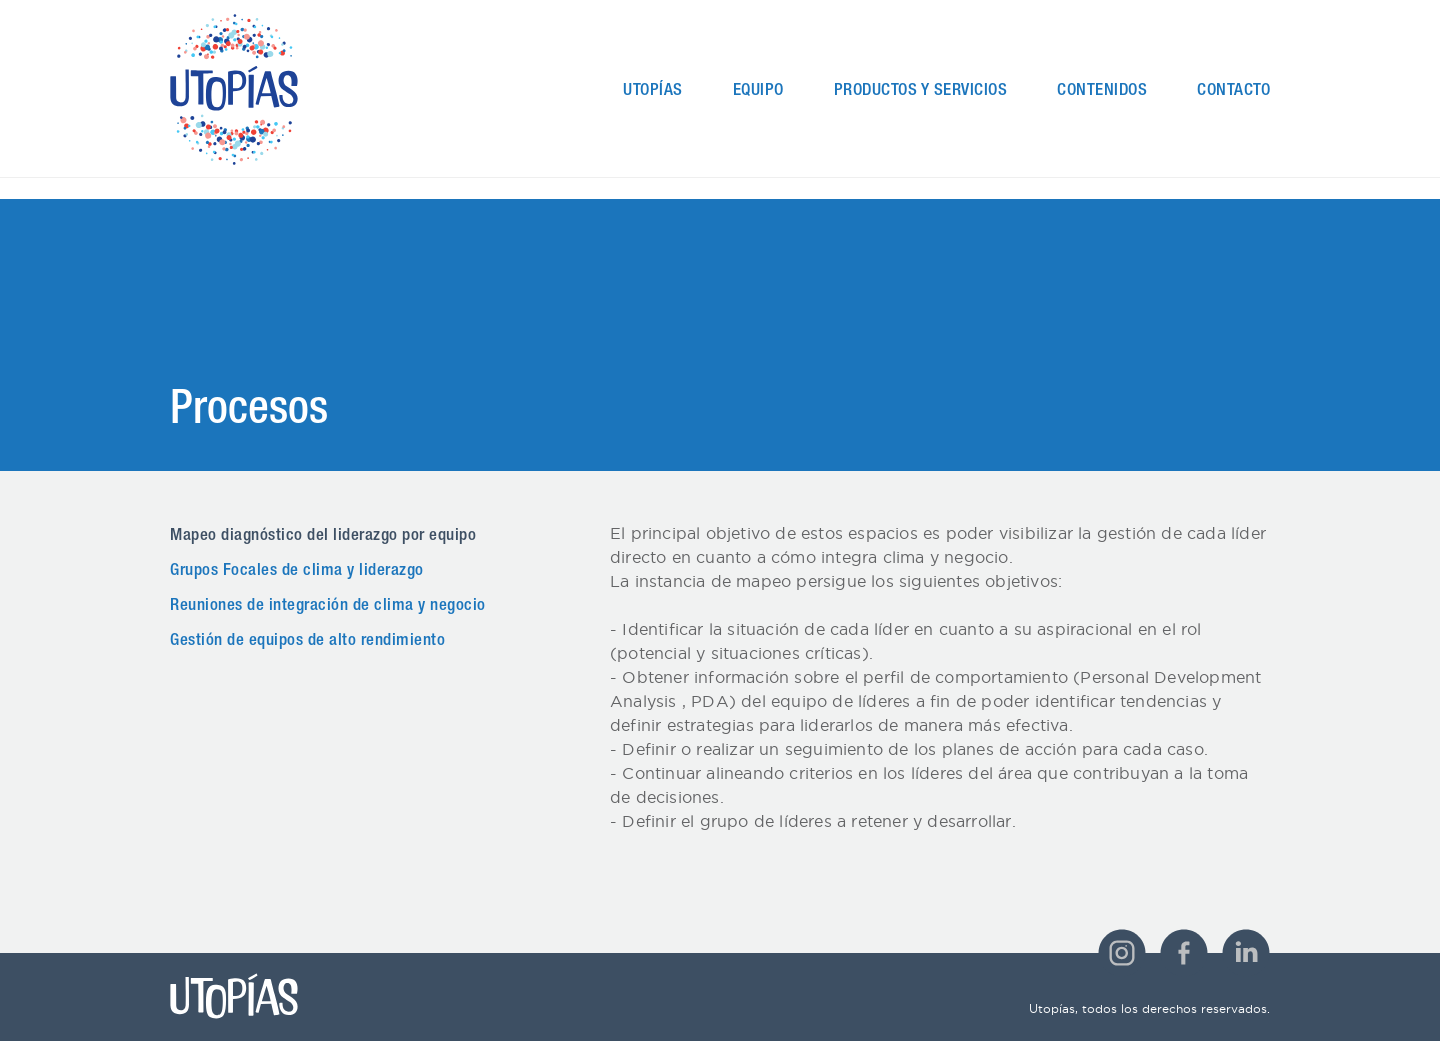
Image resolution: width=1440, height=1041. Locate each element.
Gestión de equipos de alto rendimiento (307, 641)
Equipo (758, 91)
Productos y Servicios (921, 91)
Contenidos (1102, 91)
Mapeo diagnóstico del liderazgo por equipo (323, 536)
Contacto (1233, 91)
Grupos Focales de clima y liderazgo (297, 571)
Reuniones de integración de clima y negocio (328, 606)
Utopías (653, 91)
